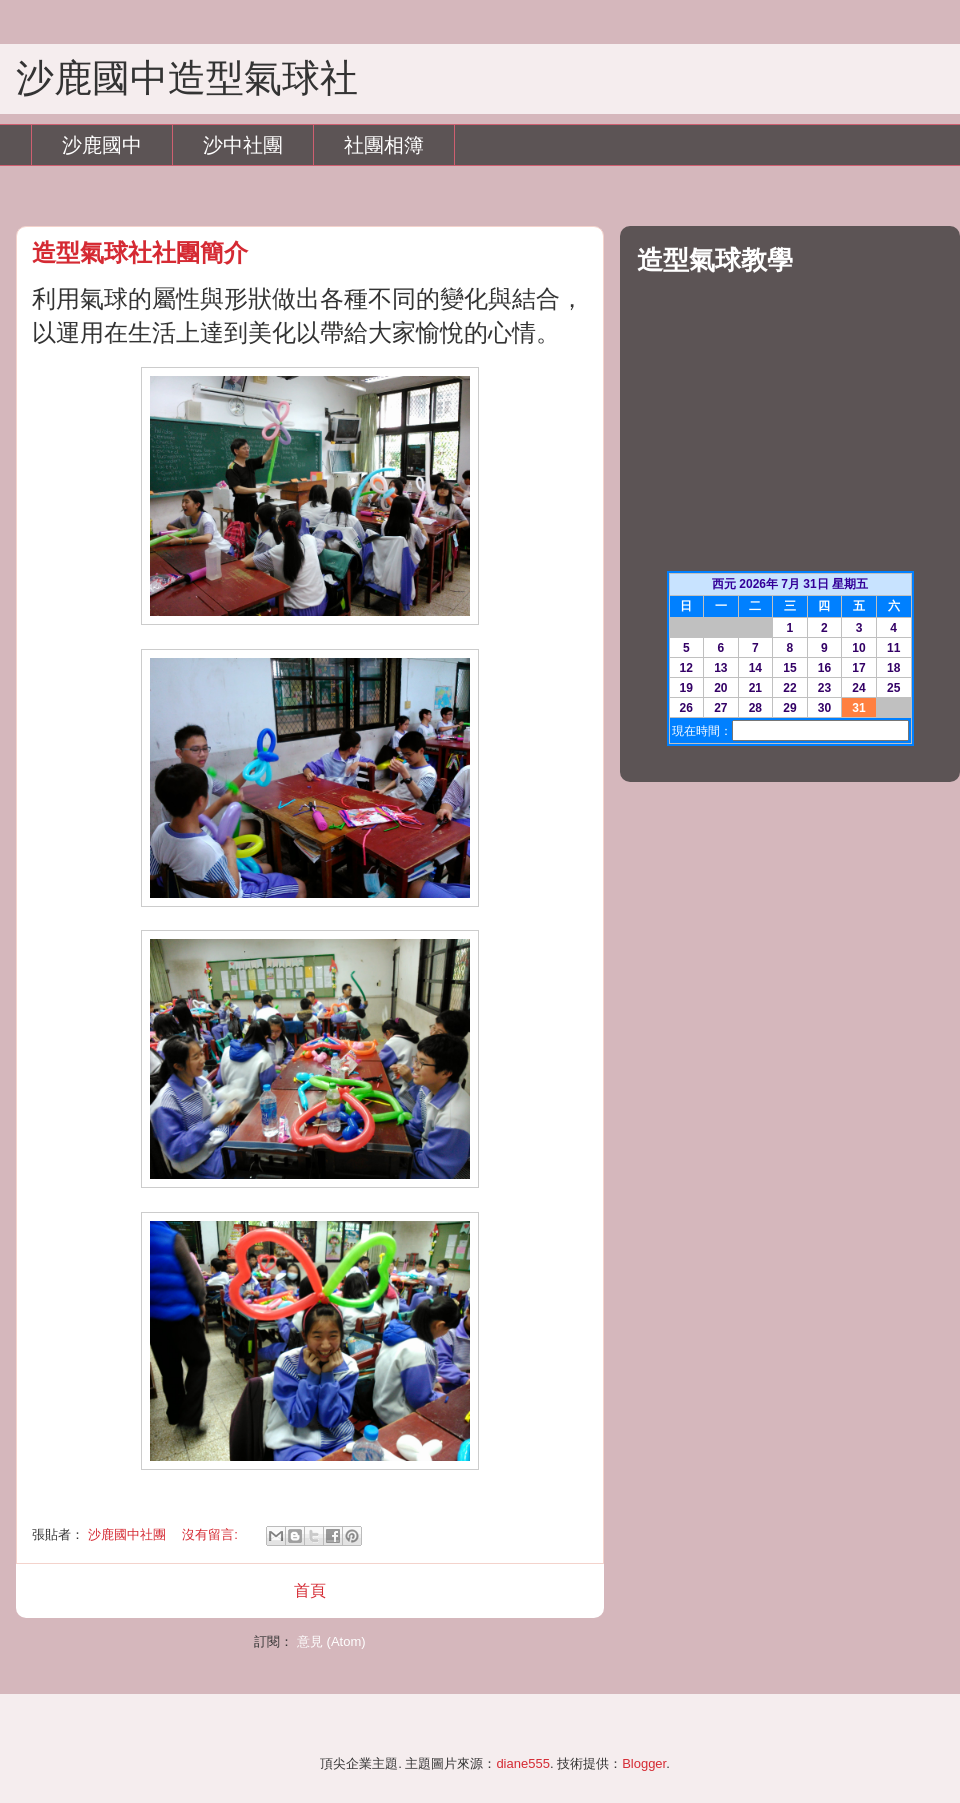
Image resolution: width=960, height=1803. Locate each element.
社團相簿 (384, 145)
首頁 (310, 1590)
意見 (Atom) (331, 1641)
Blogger (644, 1763)
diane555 (523, 1763)
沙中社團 (243, 145)
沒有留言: (211, 1534)
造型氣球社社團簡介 (140, 252)
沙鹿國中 (102, 145)
